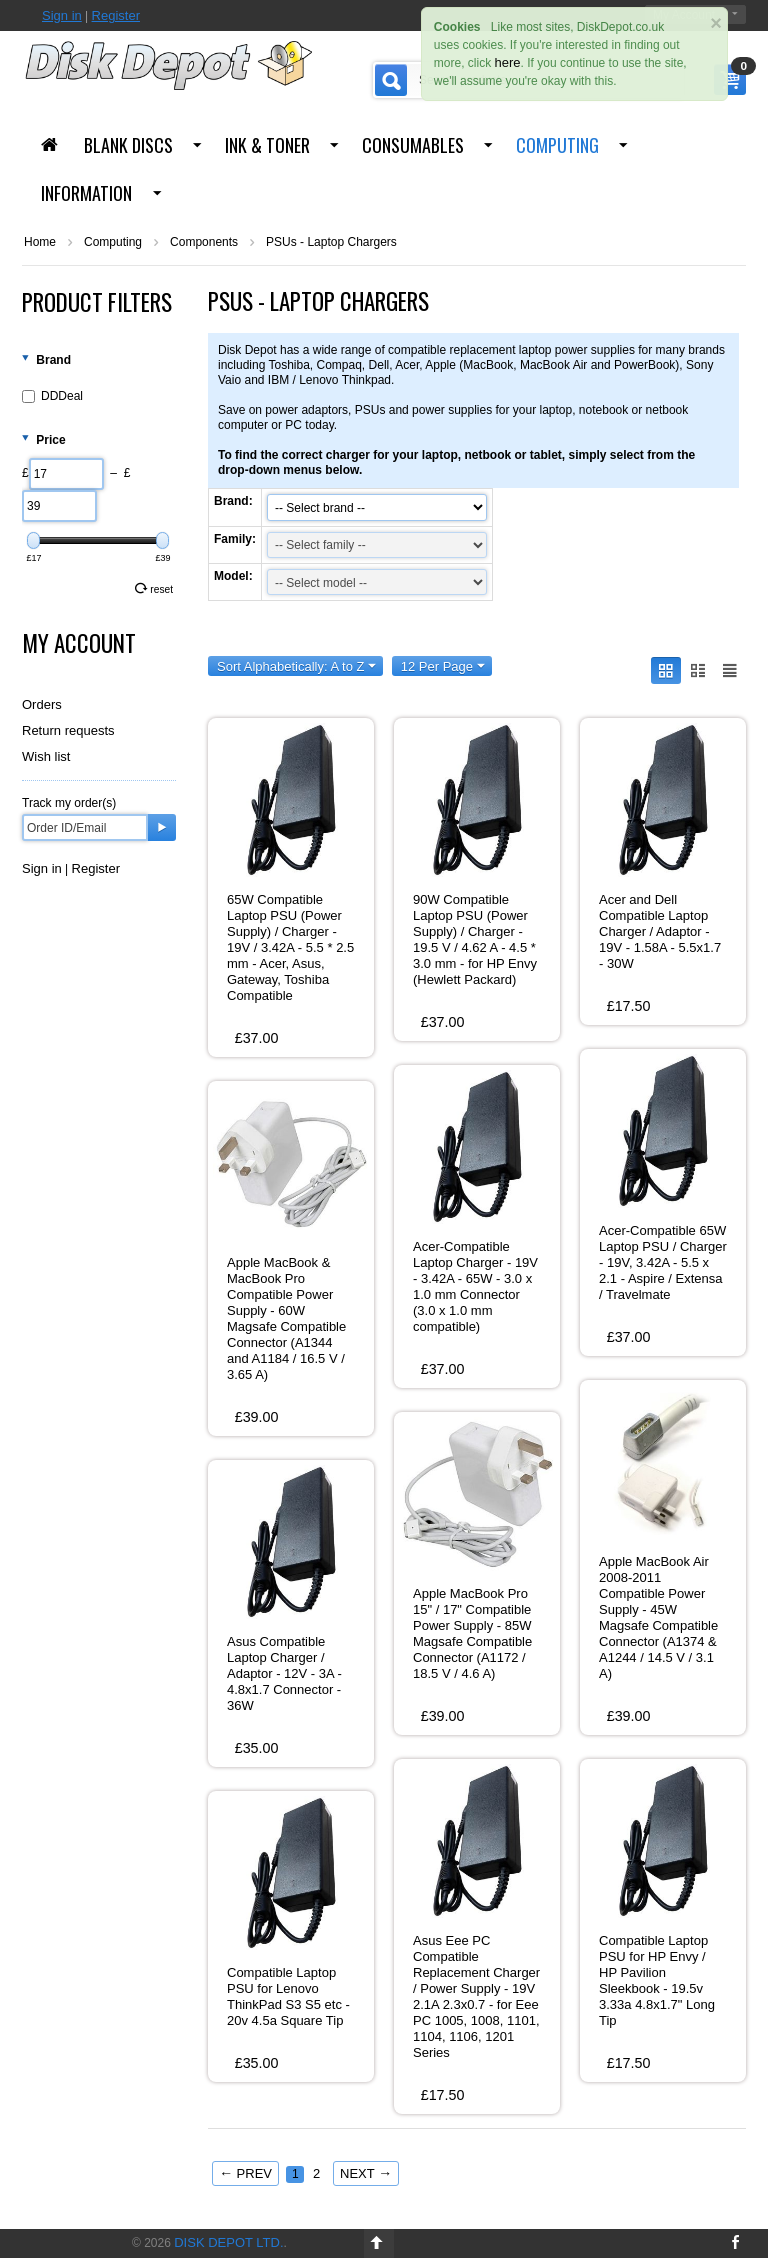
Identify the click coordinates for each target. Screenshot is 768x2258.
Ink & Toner (267, 145)
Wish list (46, 756)
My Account (79, 643)
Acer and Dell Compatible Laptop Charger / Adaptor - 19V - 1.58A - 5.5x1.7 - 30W (660, 931)
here (508, 62)
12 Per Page (443, 666)
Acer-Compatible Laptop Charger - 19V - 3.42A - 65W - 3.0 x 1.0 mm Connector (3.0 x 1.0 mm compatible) (475, 1286)
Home (40, 242)
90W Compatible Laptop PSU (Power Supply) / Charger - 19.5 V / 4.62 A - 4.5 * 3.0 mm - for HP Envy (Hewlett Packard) (475, 939)
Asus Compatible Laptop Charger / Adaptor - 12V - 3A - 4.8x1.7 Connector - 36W (284, 1673)
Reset (154, 588)
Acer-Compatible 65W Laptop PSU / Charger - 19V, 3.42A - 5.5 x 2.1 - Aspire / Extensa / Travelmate (663, 1262)
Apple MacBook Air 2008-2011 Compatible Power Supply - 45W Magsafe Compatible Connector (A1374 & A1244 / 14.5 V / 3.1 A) (658, 1617)
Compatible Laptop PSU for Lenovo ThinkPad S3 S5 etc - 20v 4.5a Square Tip (288, 1996)
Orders (42, 704)
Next (366, 2173)
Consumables (413, 145)
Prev (245, 2173)
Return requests (68, 730)
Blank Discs (128, 145)
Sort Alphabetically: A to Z (296, 666)
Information (86, 193)
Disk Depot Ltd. (228, 2242)
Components (204, 242)
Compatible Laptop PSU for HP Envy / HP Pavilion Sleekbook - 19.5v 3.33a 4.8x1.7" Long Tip (657, 1980)
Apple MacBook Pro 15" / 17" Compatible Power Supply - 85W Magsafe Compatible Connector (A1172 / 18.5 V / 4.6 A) (472, 1633)
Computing (557, 145)
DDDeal (52, 396)
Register (116, 15)
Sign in (62, 15)
